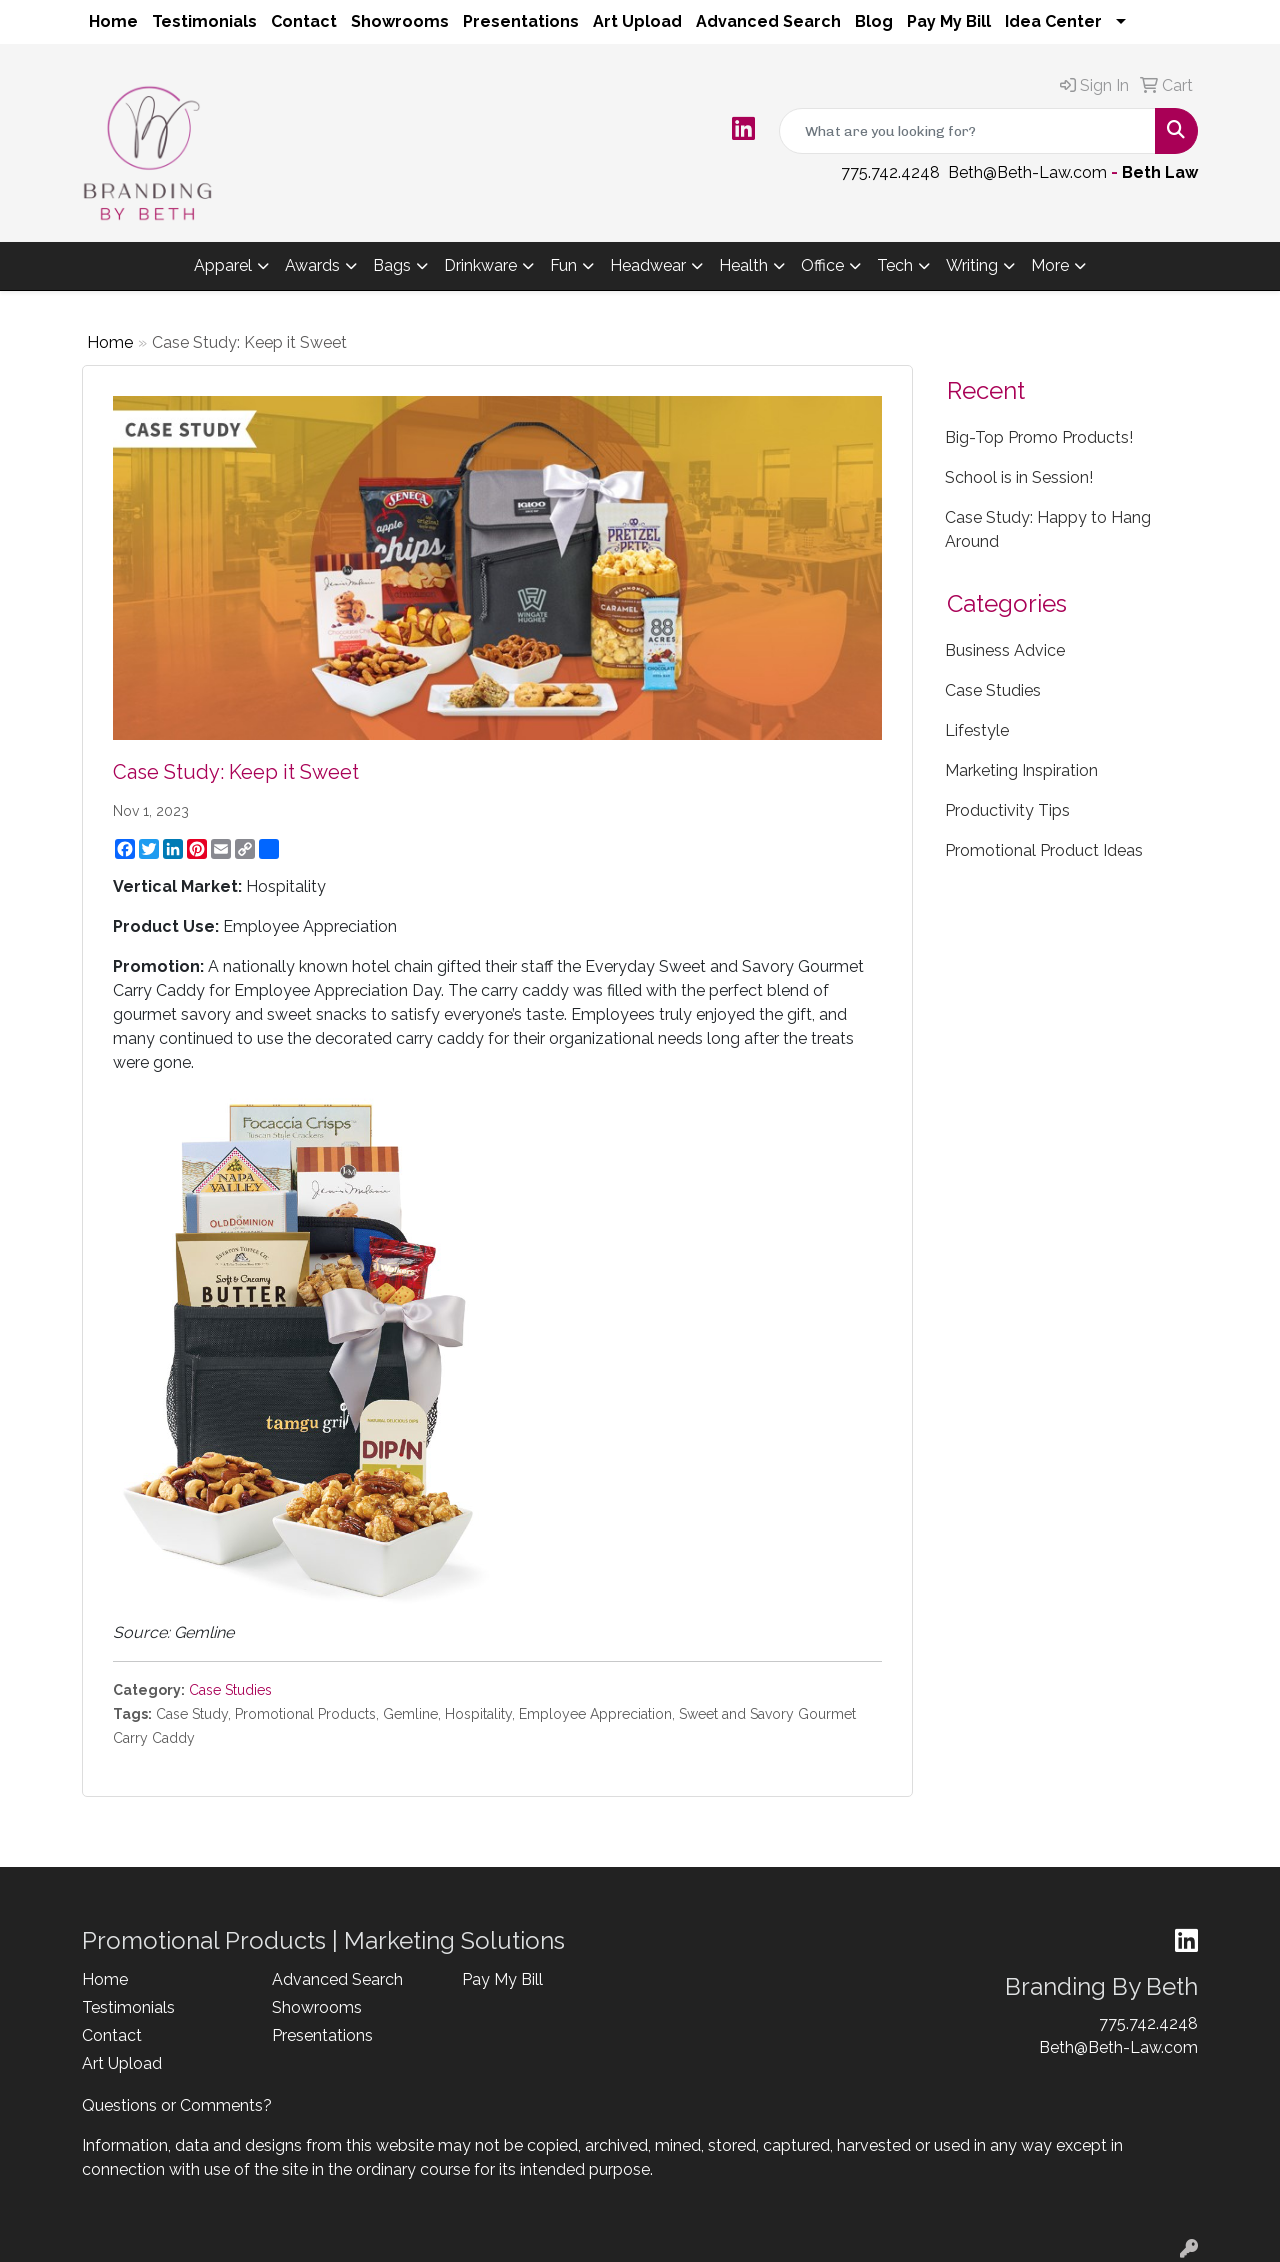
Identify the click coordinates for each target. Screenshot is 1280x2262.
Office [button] (822, 265)
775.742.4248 (890, 172)
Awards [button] (312, 265)
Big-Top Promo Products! (1039, 437)
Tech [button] (895, 265)
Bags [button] (392, 265)
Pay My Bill (949, 21)
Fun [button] (563, 265)
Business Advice (1005, 650)
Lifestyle (977, 730)
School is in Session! (1019, 477)
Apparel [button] (223, 265)
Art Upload (637, 21)
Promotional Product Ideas (1044, 850)
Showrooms (400, 21)
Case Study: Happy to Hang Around (1048, 529)
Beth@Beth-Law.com (1027, 172)
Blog (874, 21)
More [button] (1050, 265)
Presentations (521, 21)
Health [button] (743, 265)
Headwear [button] (648, 265)
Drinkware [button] (480, 265)
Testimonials (204, 21)
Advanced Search (768, 21)
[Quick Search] (967, 131)
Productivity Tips (1007, 810)
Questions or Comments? (177, 2105)
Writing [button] (972, 265)
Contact (304, 21)
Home (113, 21)
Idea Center (1053, 21)
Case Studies (230, 1690)
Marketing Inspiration (1021, 770)
